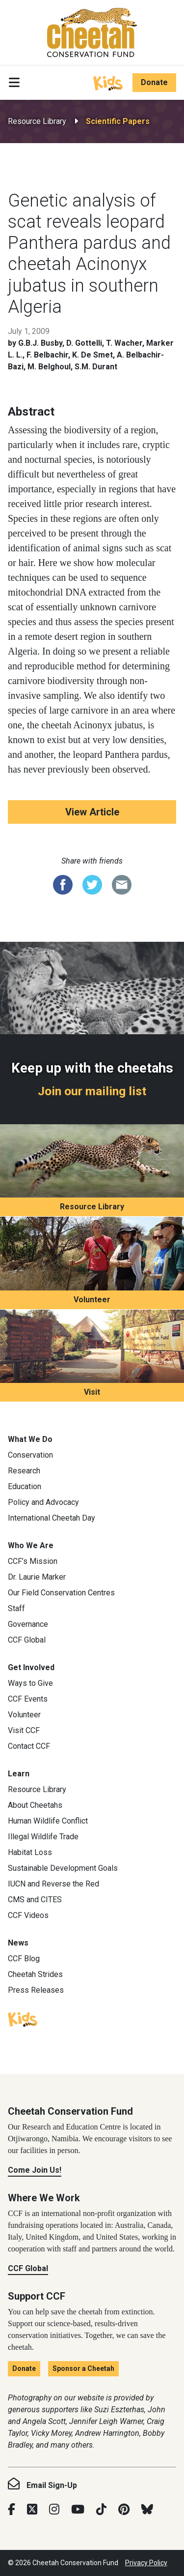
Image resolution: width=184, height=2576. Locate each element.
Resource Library (37, 121)
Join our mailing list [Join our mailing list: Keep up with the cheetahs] (92, 1091)
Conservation (30, 1455)
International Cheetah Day (51, 1518)
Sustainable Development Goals (63, 1868)
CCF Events (28, 1699)
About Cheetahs (35, 1805)
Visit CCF (24, 1730)
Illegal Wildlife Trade (43, 1836)
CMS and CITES (35, 1899)
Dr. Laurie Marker (37, 1577)
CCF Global (27, 1640)
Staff (16, 1608)
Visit (92, 1392)
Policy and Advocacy (43, 1502)
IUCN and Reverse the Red (53, 1883)
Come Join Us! (34, 2170)
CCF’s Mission (32, 1561)
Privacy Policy (146, 2563)
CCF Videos (28, 1915)
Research (24, 1470)
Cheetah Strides (35, 1974)
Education (24, 1486)
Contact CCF (29, 1746)
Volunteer (92, 1299)
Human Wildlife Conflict (48, 1821)
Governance (28, 1624)
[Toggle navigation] (14, 82)
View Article (92, 812)
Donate (154, 82)
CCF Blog (24, 1958)
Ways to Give (30, 1683)
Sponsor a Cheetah (83, 2368)
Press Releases (36, 1990)
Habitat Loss (30, 1852)
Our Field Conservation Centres (61, 1592)
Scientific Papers (118, 121)
